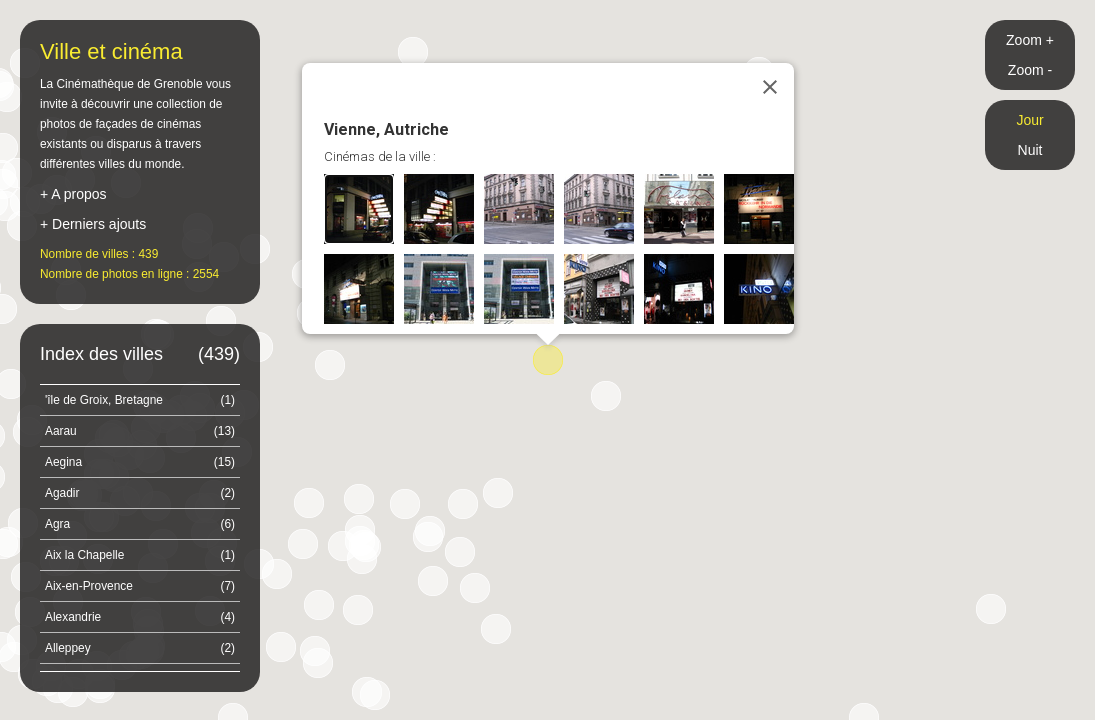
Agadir (140, 493)
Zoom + (1030, 40)
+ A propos (73, 194)
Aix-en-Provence (140, 586)
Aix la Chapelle (140, 555)
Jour (1029, 120)
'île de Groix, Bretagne (140, 400)
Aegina (140, 462)
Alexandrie (140, 617)
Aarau (140, 431)
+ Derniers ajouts (93, 224)
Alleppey (140, 648)
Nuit (1030, 150)
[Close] (770, 87)
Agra (140, 524)
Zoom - (1030, 70)
